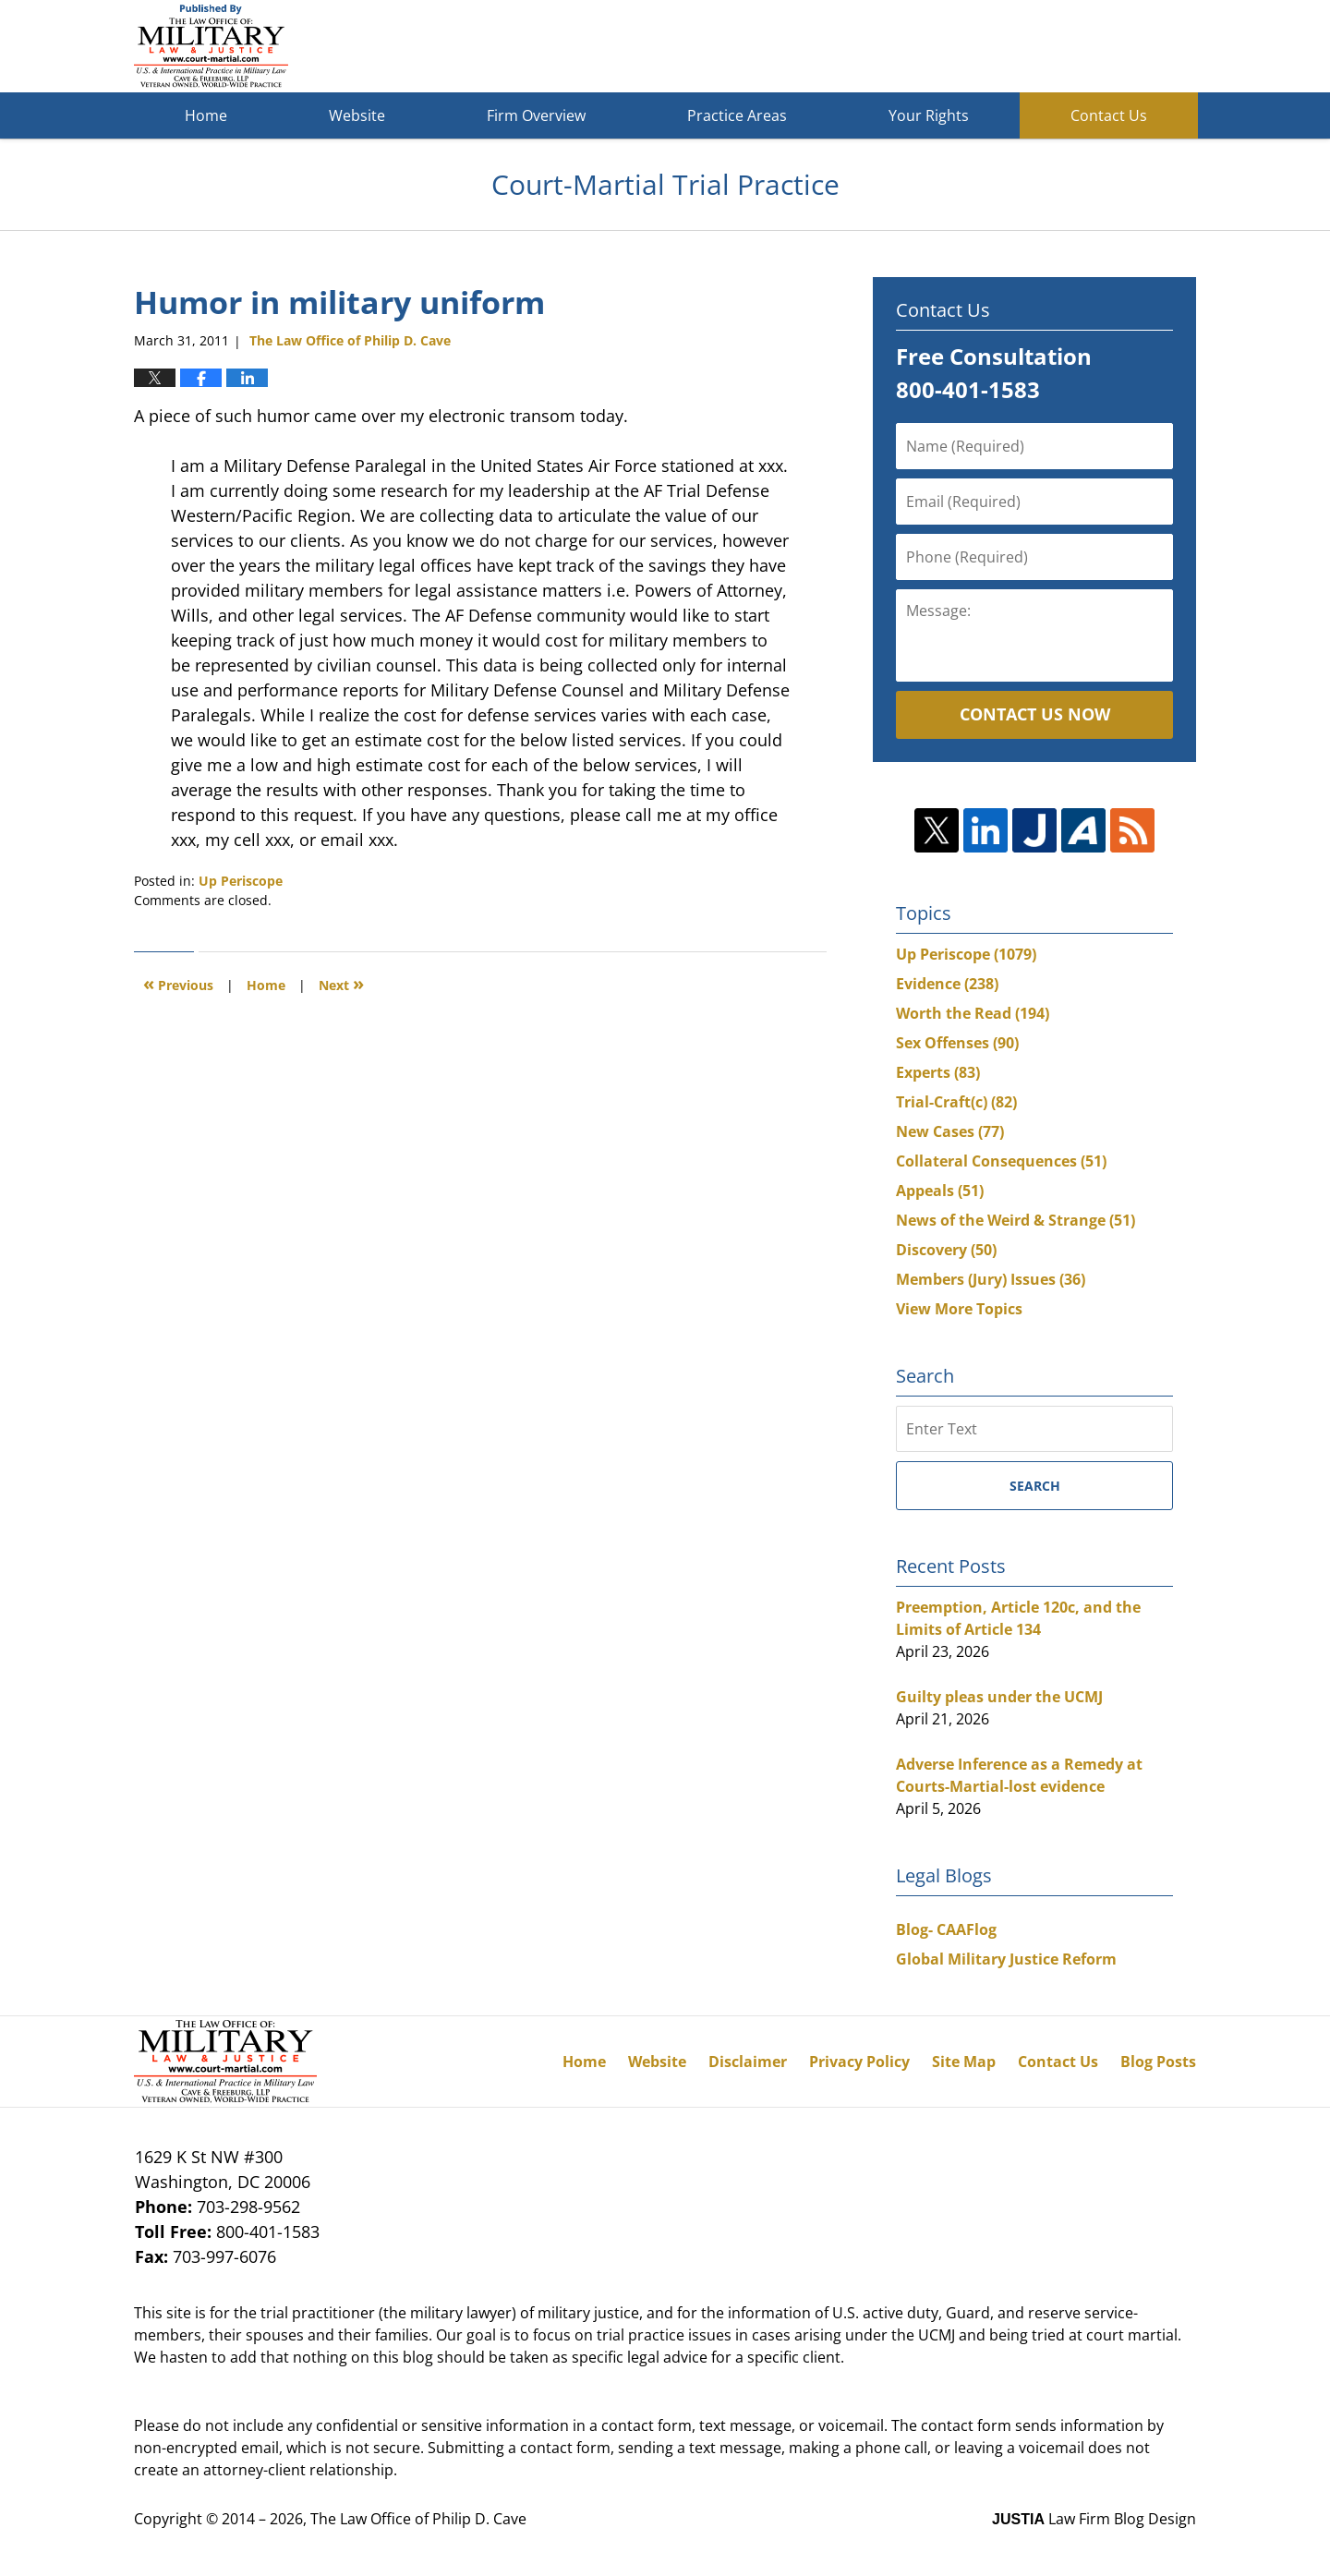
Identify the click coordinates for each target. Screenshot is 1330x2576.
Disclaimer (747, 2061)
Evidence (947, 984)
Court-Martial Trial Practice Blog (211, 46)
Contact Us (1108, 115)
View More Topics (959, 1309)
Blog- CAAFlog (946, 1929)
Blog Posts (1158, 2061)
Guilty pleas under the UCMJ (999, 1697)
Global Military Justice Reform (1006, 1959)
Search (1035, 1485)
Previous (178, 983)
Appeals (940, 1190)
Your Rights (929, 115)
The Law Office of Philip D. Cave (418, 2519)
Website (357, 115)
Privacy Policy (859, 2061)
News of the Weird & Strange (1015, 1220)
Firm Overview (536, 115)
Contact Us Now (1035, 714)
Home (206, 115)
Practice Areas (737, 115)
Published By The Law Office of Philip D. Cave (1061, 46)
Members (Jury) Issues (990, 1279)
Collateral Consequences (1001, 1161)
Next (341, 983)
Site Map (964, 2061)
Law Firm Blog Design (1094, 2519)
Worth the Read (972, 1013)
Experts (938, 1072)
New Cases (950, 1131)
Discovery (946, 1250)
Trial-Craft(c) (956, 1102)
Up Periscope (241, 880)
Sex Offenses (957, 1043)
